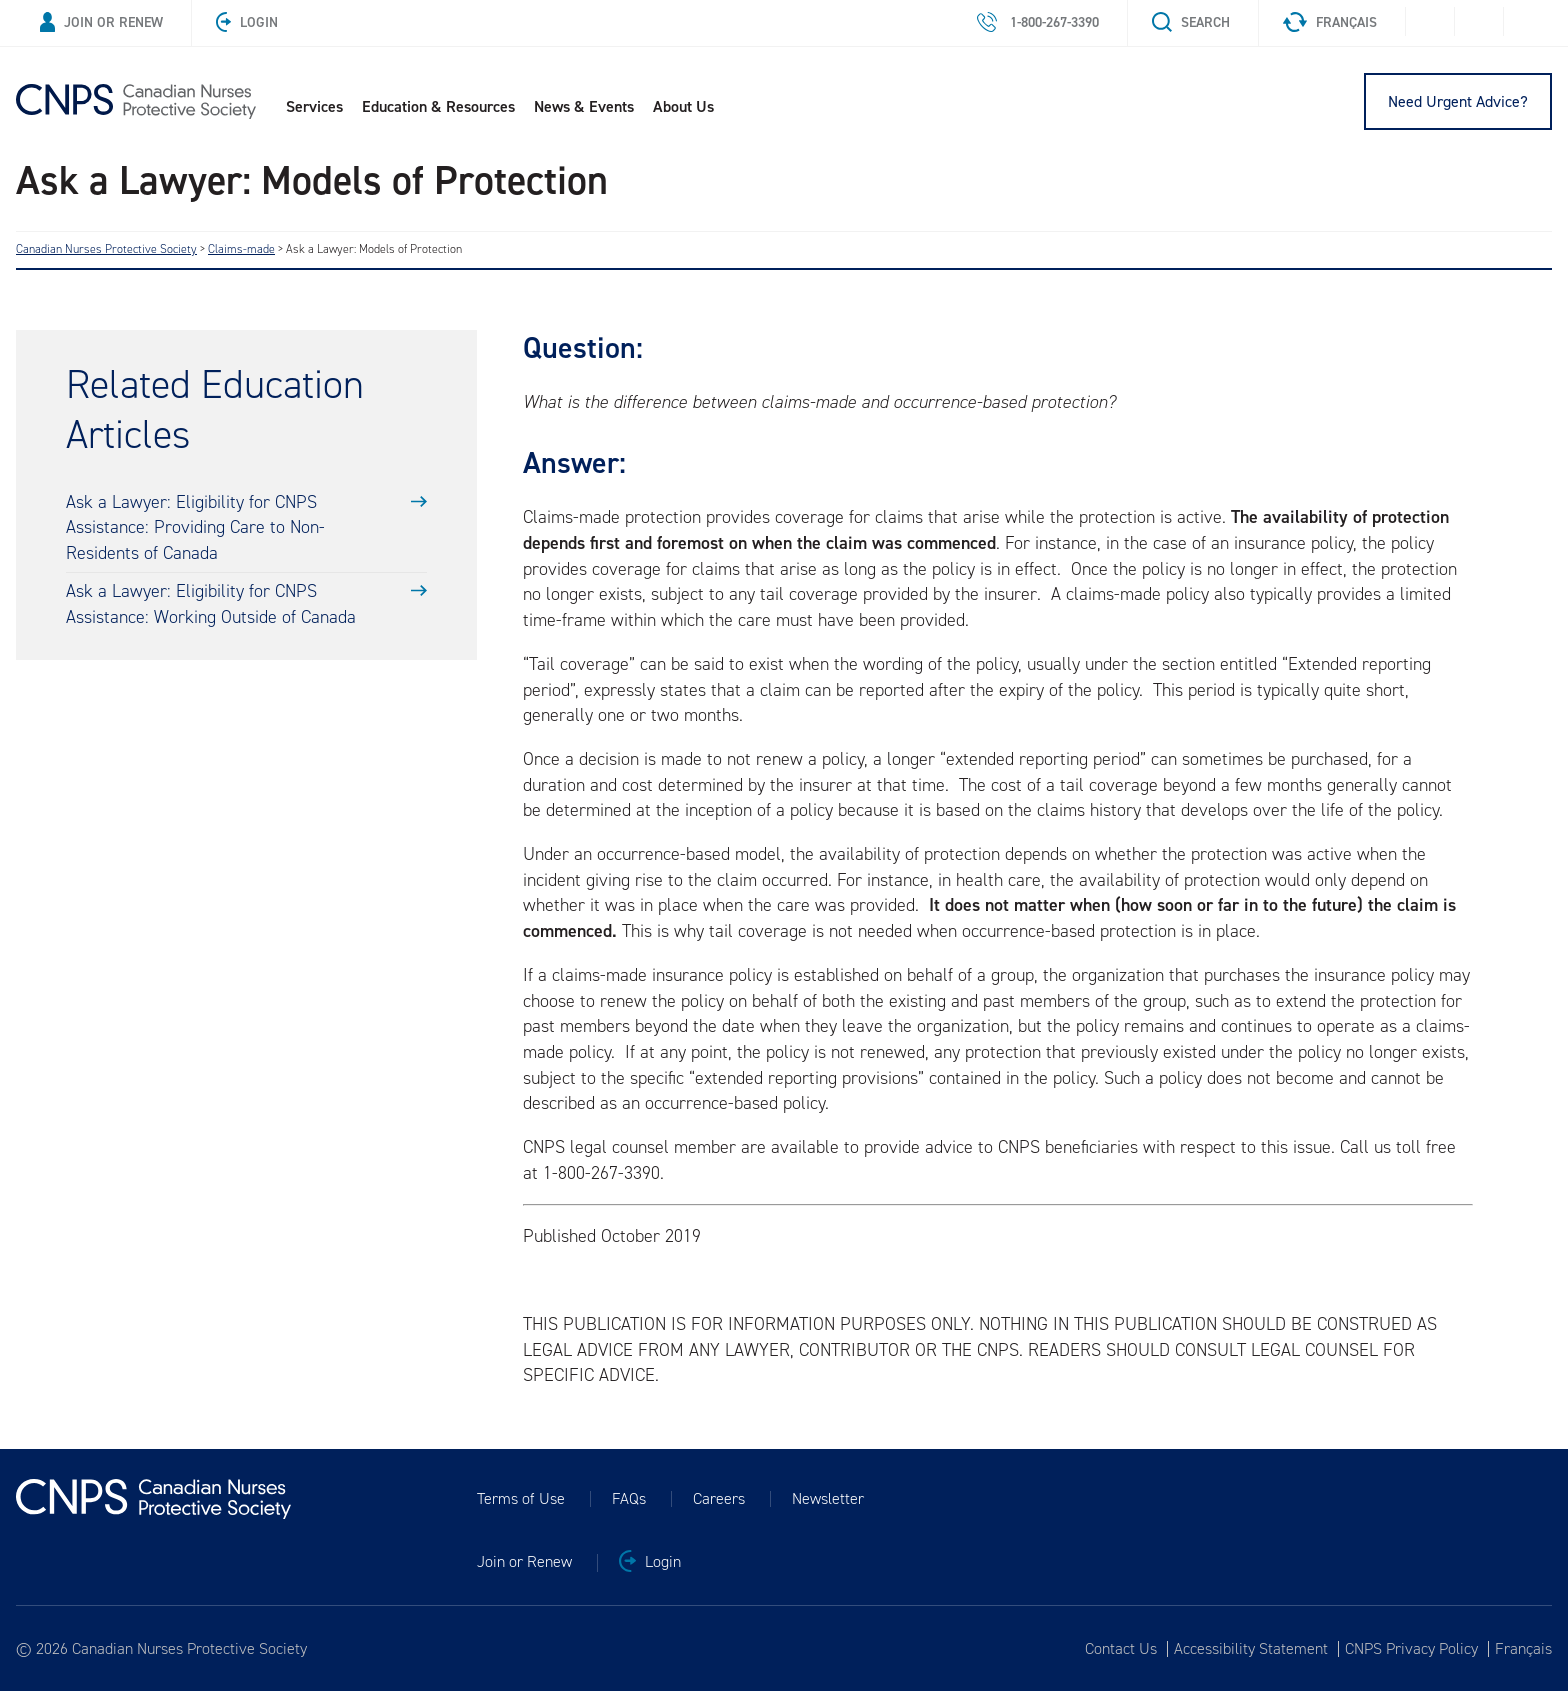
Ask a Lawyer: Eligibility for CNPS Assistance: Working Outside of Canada (211, 604)
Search (1191, 22)
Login (247, 22)
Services (314, 106)
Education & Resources (438, 106)
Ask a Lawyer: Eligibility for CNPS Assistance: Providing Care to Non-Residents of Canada (195, 527)
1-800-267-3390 (1038, 22)
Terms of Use (521, 1499)
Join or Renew (101, 22)
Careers (719, 1499)
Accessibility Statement (1251, 1649)
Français (1330, 22)
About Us (683, 106)
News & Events (584, 106)
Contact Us (1121, 1649)
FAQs (629, 1499)
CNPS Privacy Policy (1411, 1649)
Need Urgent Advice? (1458, 101)
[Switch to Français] (1520, 1649)
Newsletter (828, 1499)
